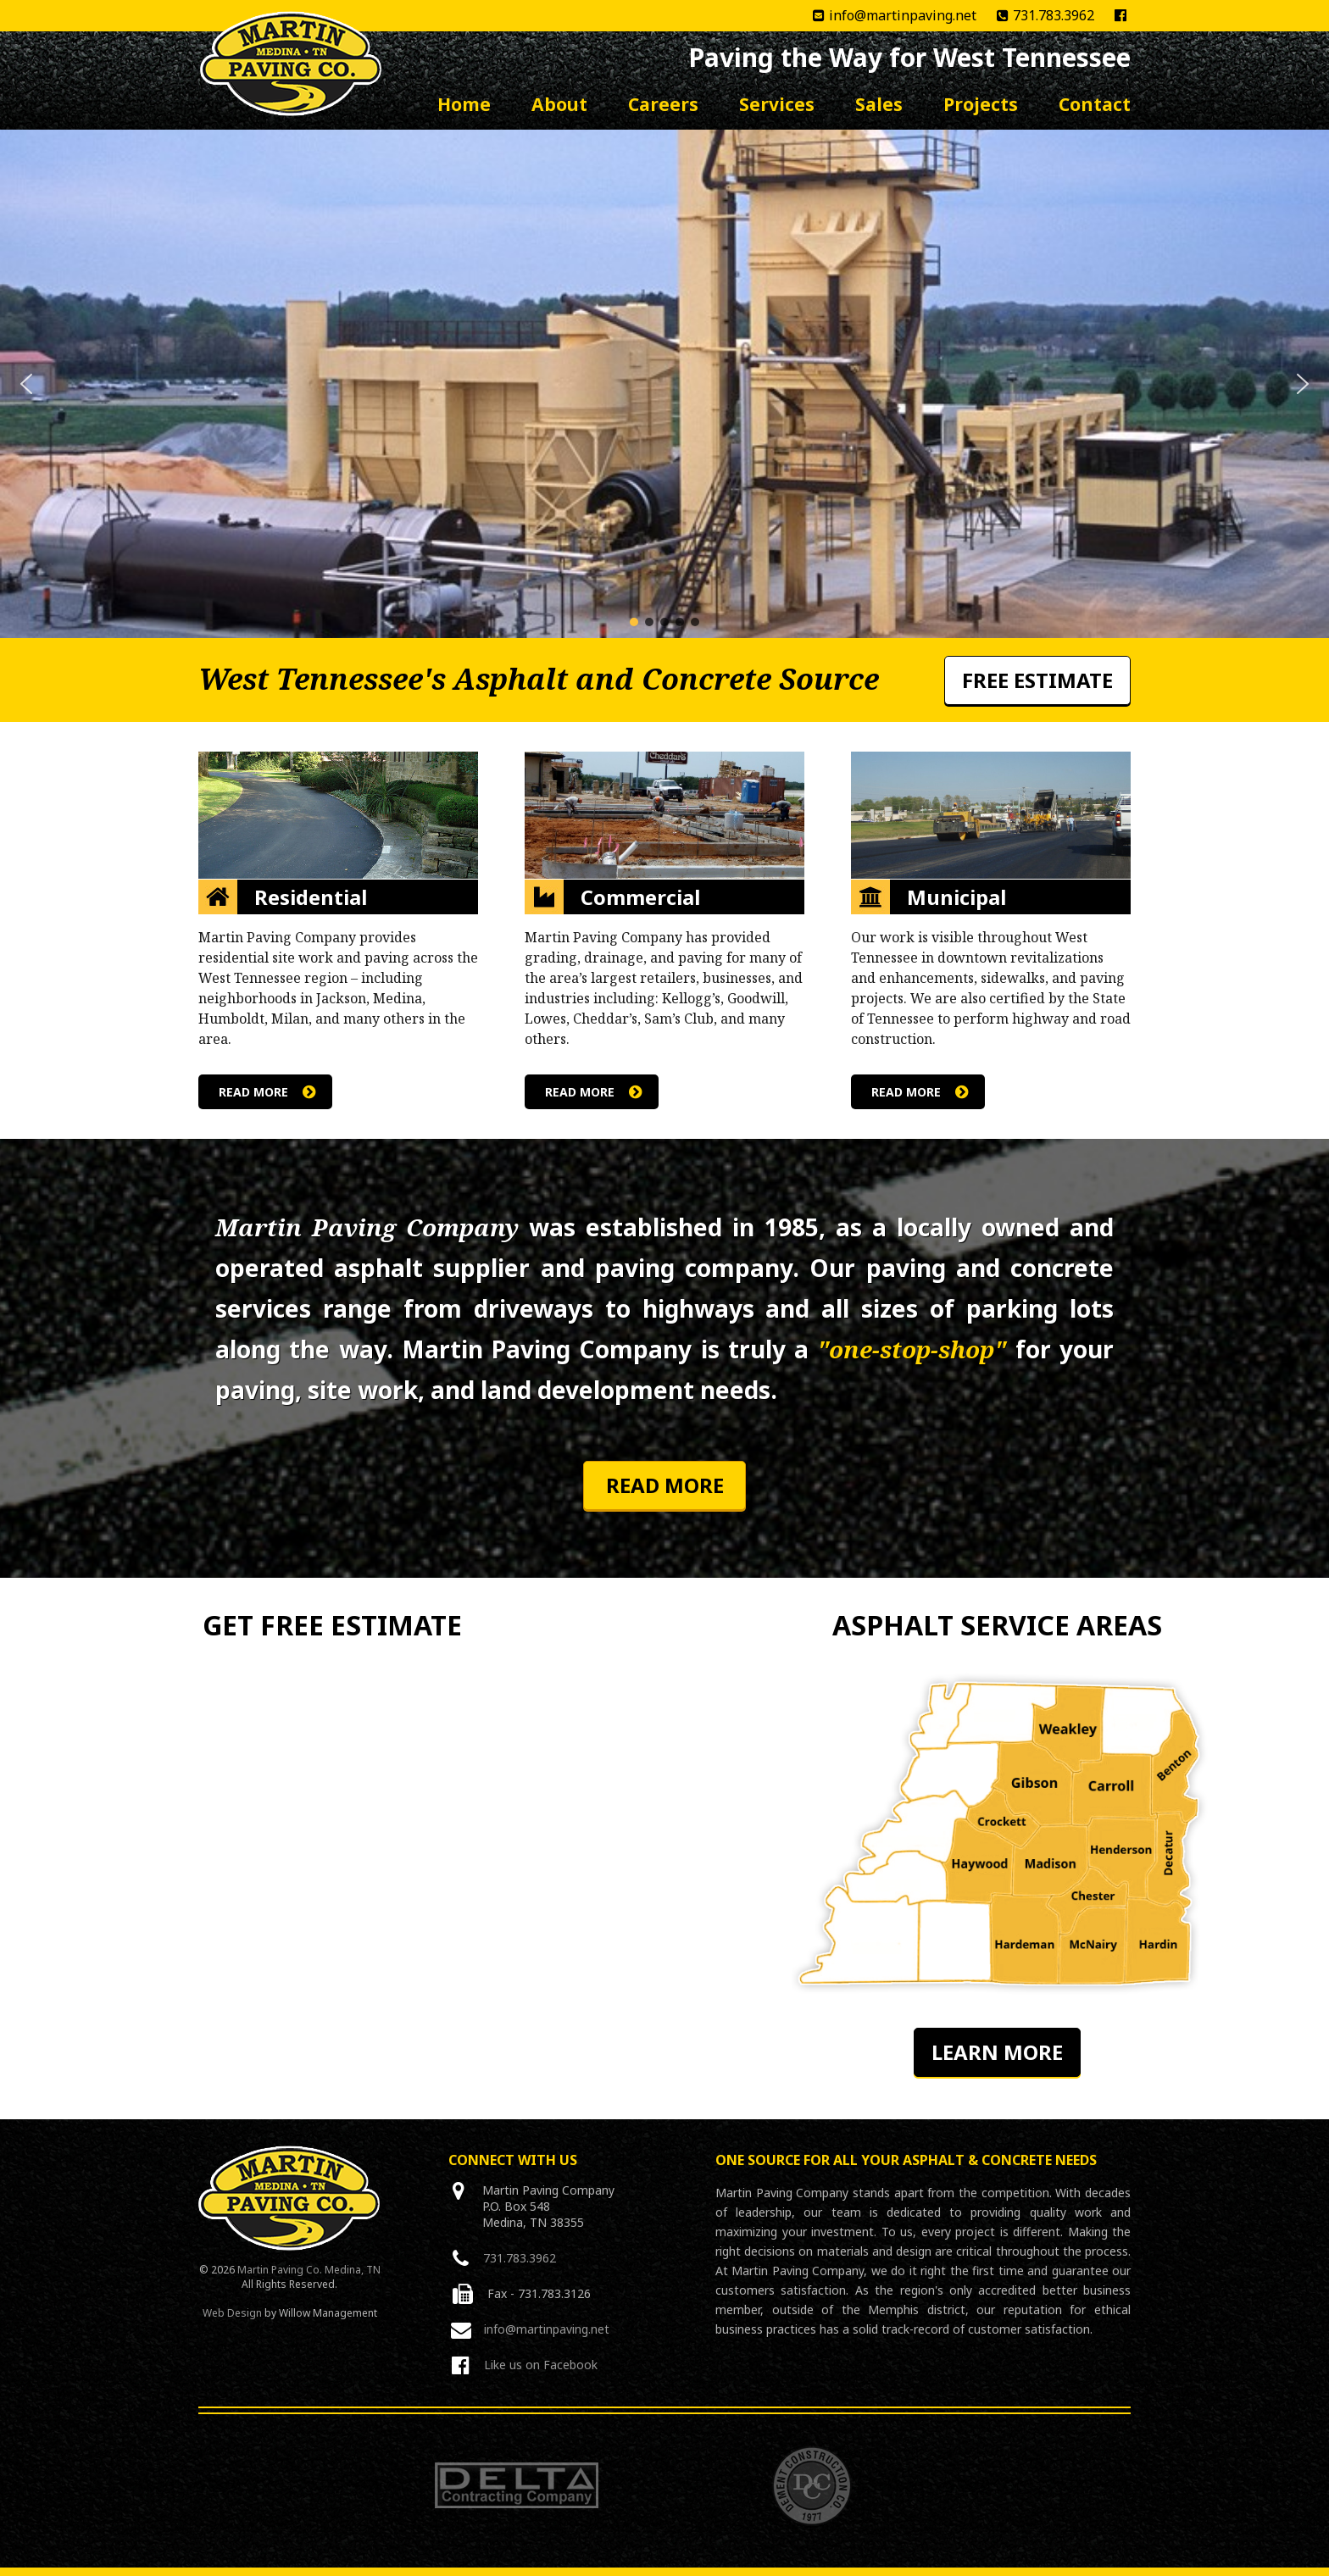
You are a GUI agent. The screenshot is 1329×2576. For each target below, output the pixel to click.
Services (777, 104)
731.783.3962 (1037, 15)
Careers (663, 104)
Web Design (232, 2313)
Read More (665, 1485)
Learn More (997, 2052)
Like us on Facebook (541, 2365)
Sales (879, 104)
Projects (980, 104)
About (559, 104)
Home (464, 104)
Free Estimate (1037, 680)
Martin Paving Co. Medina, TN (309, 2269)
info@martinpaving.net (886, 15)
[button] (26, 383)
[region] (664, 384)
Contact (1095, 104)
